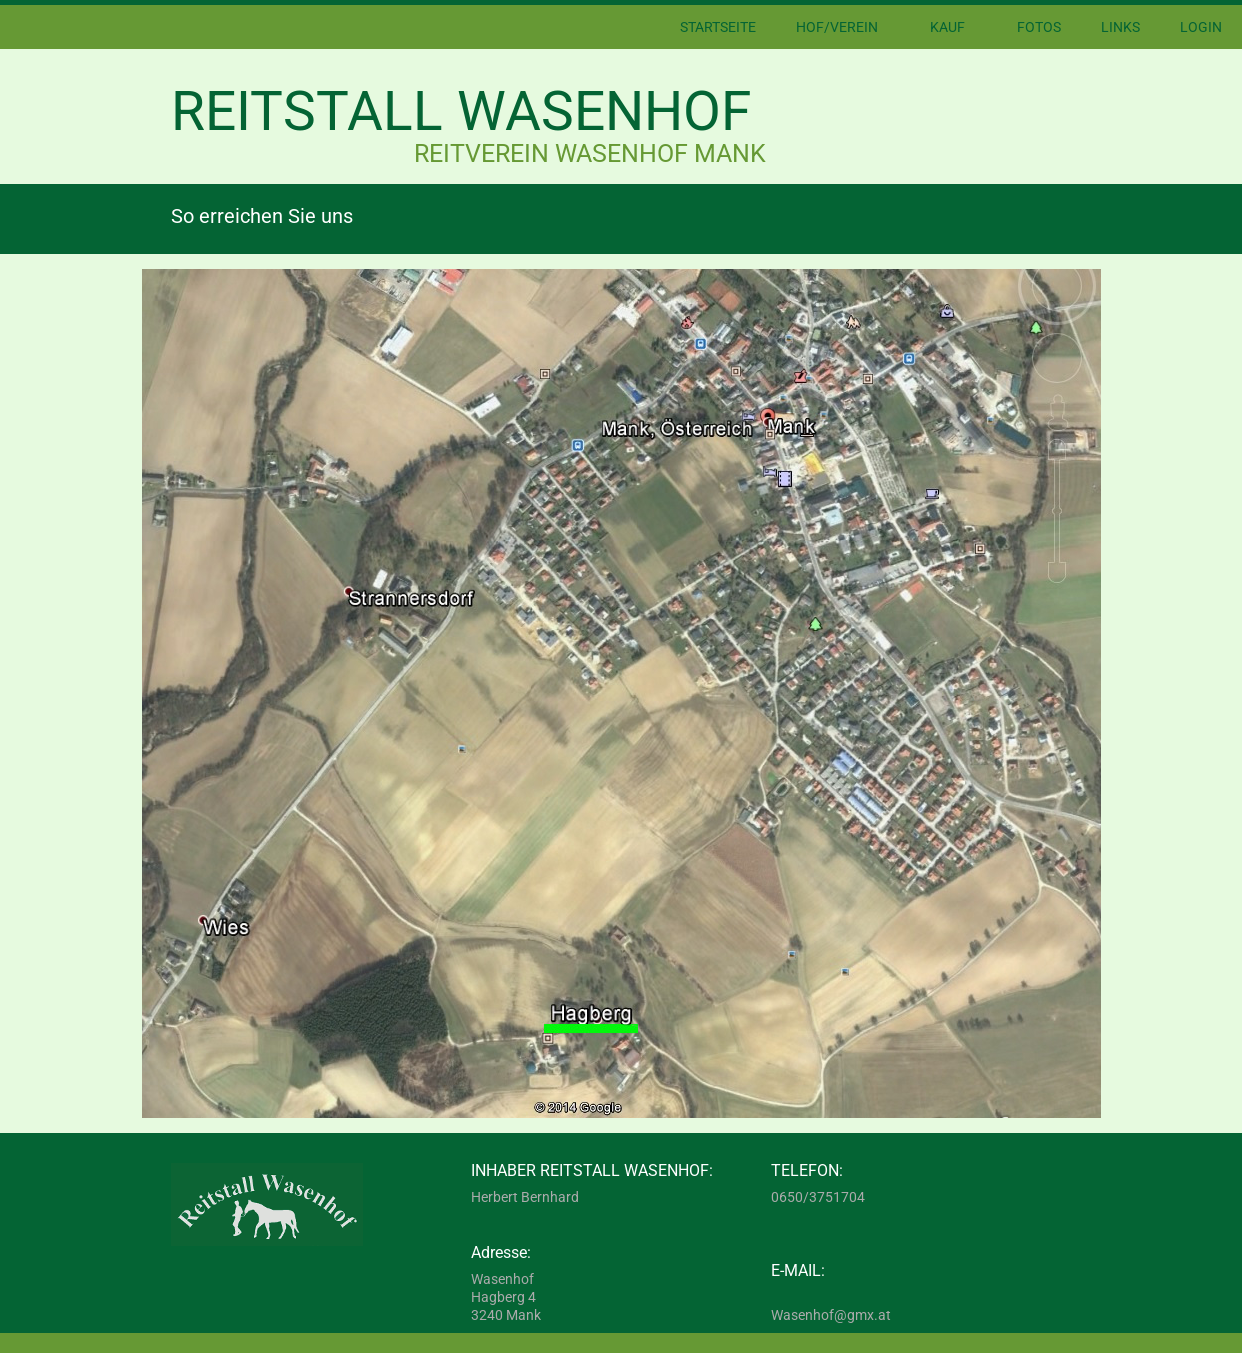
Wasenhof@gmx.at (831, 1315)
